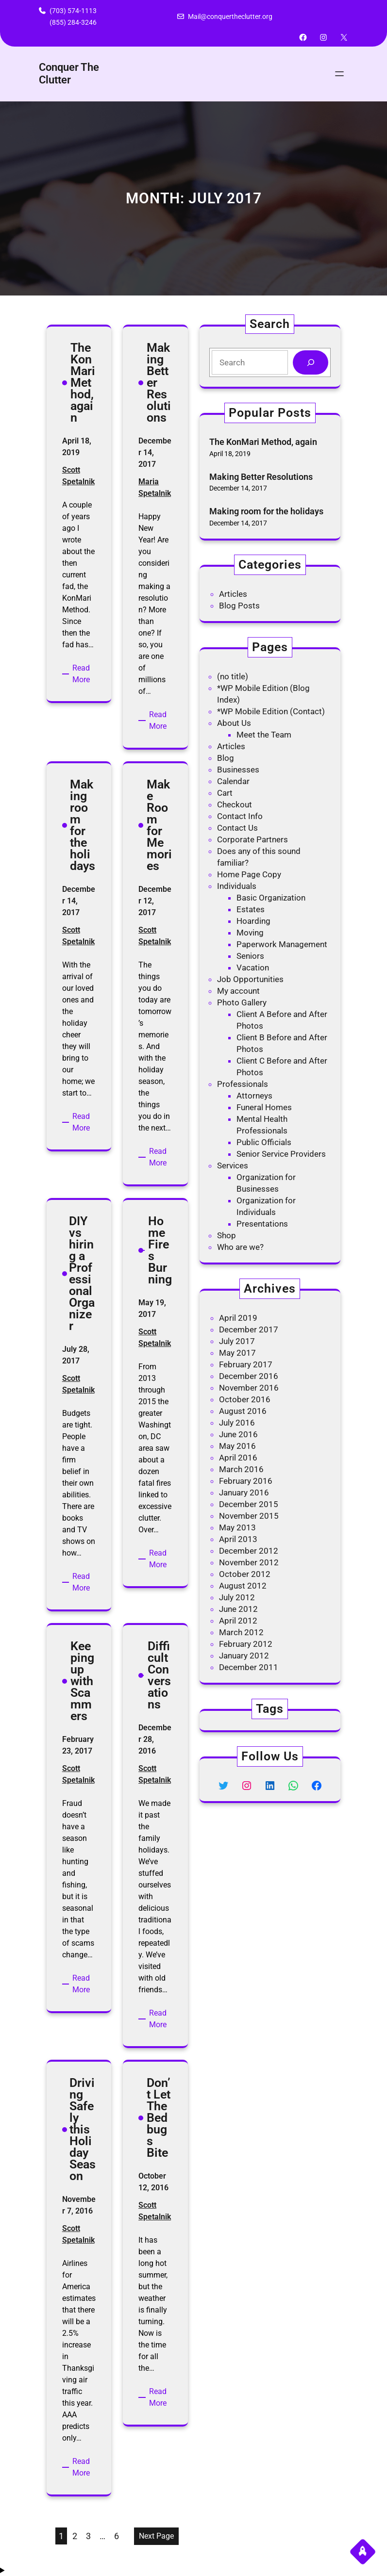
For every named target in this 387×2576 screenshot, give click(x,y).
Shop (226, 1235)
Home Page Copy (249, 874)
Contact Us (237, 828)
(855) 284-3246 (73, 22)
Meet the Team (263, 734)
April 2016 (238, 1457)
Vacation (252, 967)
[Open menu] (339, 73)
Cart (225, 793)
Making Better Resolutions (261, 477)
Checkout (234, 804)
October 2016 (244, 1399)
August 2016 (243, 1411)
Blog (225, 758)
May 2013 (237, 1527)
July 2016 (237, 1422)
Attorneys (254, 1095)
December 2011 (248, 1667)
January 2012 (244, 1655)
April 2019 (238, 1318)
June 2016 (238, 1434)
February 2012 (245, 1644)
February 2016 (245, 1481)
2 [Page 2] (74, 2536)
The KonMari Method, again (263, 442)
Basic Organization (270, 897)
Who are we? (240, 1247)
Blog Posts (239, 605)
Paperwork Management (281, 944)
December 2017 (248, 1329)
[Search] (310, 362)
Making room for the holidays (266, 511)
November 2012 (249, 1562)
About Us (234, 723)
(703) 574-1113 (73, 11)
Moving (250, 932)
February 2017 (245, 1364)
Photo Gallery (242, 1002)
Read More (84, 674)
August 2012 (243, 1586)
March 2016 (241, 1469)
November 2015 (249, 1516)
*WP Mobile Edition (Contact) (271, 711)
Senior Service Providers (281, 1154)
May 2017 (237, 1353)
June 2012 (238, 1609)
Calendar (233, 781)
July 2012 (237, 1597)
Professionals (242, 1084)
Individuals (236, 886)
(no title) (232, 676)
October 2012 (244, 1574)
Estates (250, 909)
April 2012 (238, 1620)
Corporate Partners (252, 839)
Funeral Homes (264, 1107)
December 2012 (248, 1551)
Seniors (250, 956)
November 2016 (249, 1388)
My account (238, 991)
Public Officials (263, 1142)
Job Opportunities (250, 979)
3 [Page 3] (88, 2536)
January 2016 (244, 1492)
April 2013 (238, 1539)
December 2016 (248, 1376)
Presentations (262, 1224)
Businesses (238, 769)
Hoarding (253, 921)
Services (232, 1165)
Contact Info (240, 816)
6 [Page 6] (116, 2536)
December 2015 (248, 1504)
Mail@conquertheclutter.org (230, 16)
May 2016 (237, 1446)
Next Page (156, 2536)
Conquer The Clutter (69, 73)
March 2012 (241, 1632)
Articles (233, 594)
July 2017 (237, 1341)
